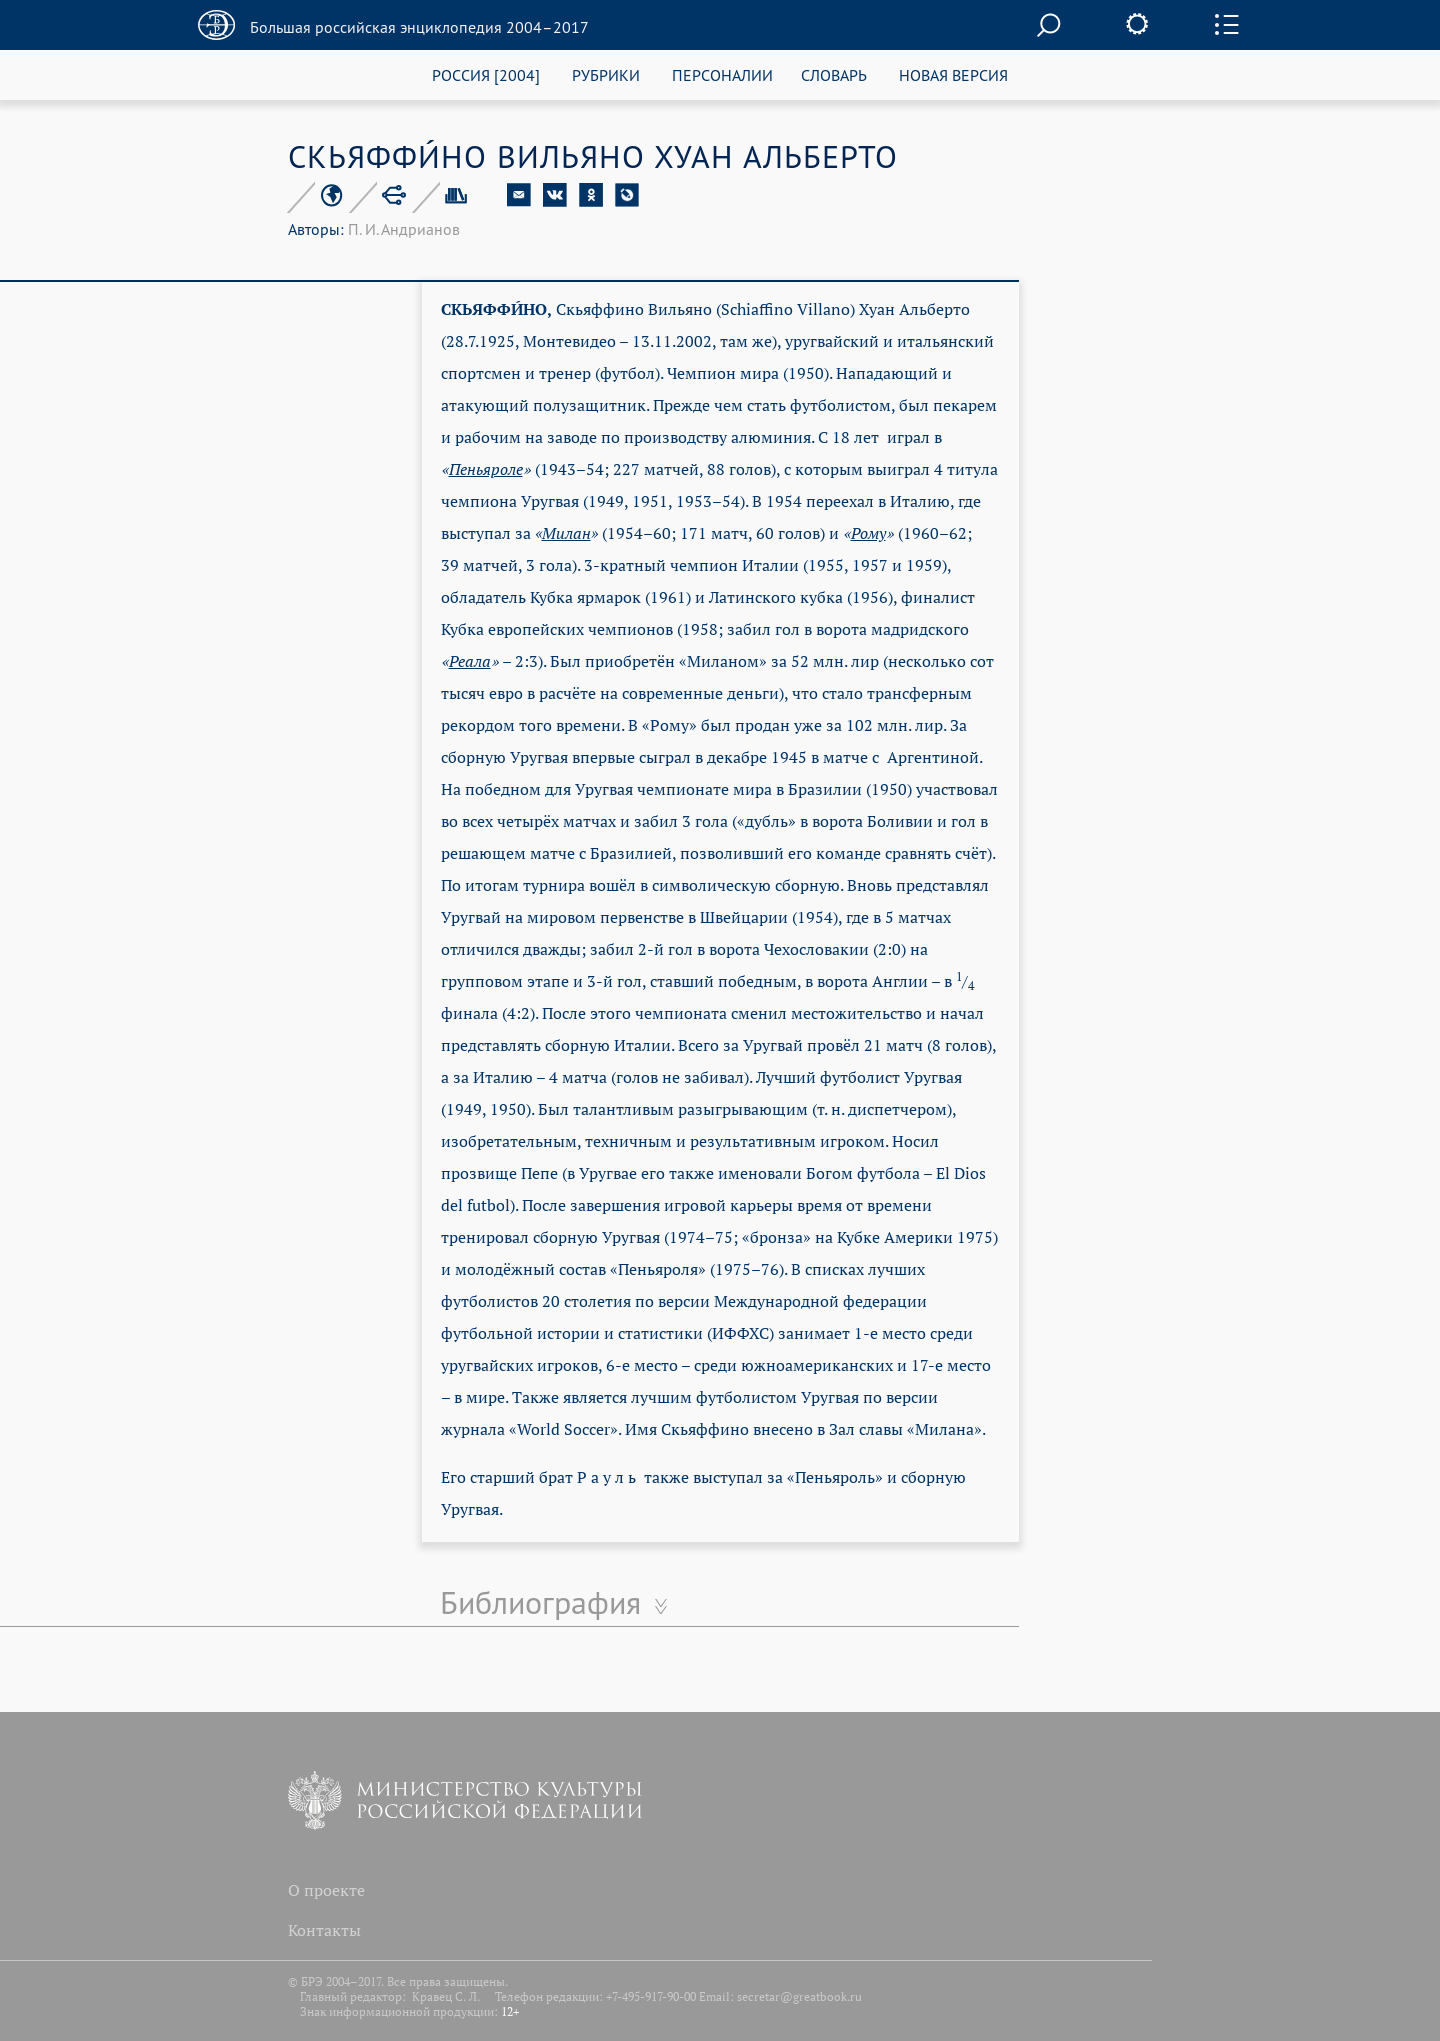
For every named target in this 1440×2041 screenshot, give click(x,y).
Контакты (324, 1930)
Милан (566, 533)
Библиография (540, 1602)
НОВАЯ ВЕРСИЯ (953, 74)
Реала (470, 661)
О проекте (326, 1890)
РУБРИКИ (606, 74)
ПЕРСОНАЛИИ (722, 74)
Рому (868, 533)
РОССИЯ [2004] (486, 74)
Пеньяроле (486, 469)
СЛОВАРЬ (834, 74)
